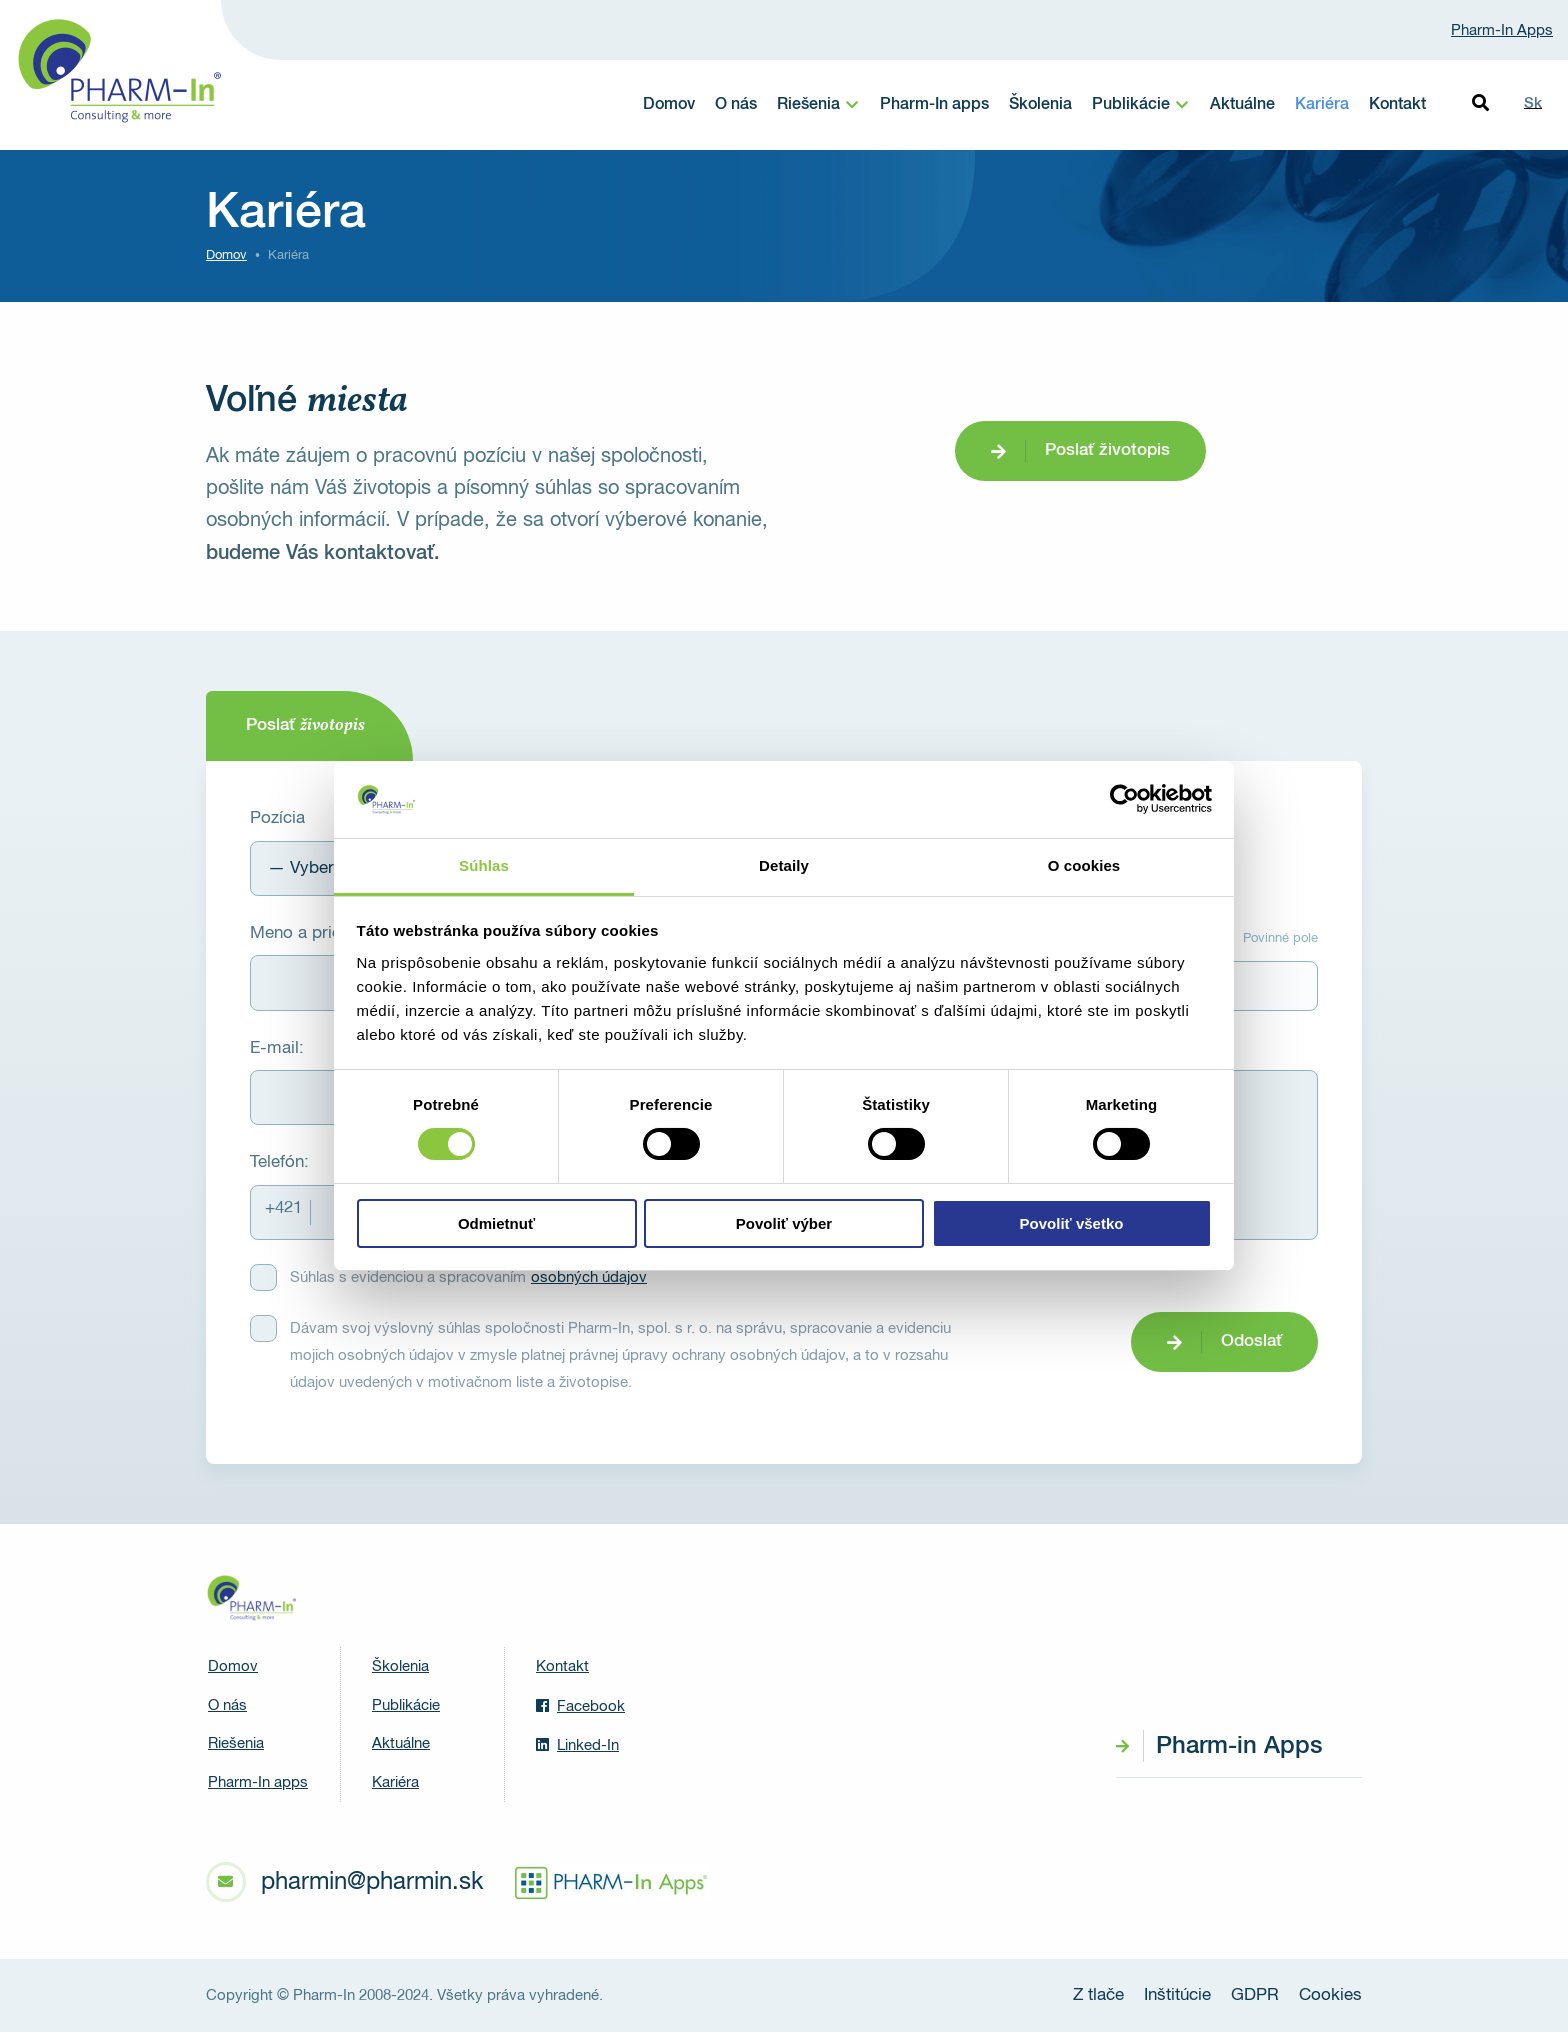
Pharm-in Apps (1239, 1746)
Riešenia (808, 105)
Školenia (1040, 105)
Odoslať (1251, 1341)
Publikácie (1131, 105)
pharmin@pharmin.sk (372, 1882)
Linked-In (577, 1745)
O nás (736, 105)
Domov (669, 105)
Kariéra (1322, 105)
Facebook (580, 1706)
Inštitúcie (1177, 1995)
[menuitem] (818, 105)
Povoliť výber (784, 1223)
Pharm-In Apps (1502, 30)
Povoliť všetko (1072, 1223)
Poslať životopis (1107, 450)
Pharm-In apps (934, 105)
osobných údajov (589, 1277)
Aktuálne (1242, 105)
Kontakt (1397, 105)
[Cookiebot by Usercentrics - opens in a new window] (1124, 799)
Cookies (1330, 1995)
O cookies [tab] (1084, 865)
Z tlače (1098, 1995)
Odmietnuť (496, 1223)
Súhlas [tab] (484, 865)
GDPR (1255, 1995)
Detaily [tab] (784, 865)
